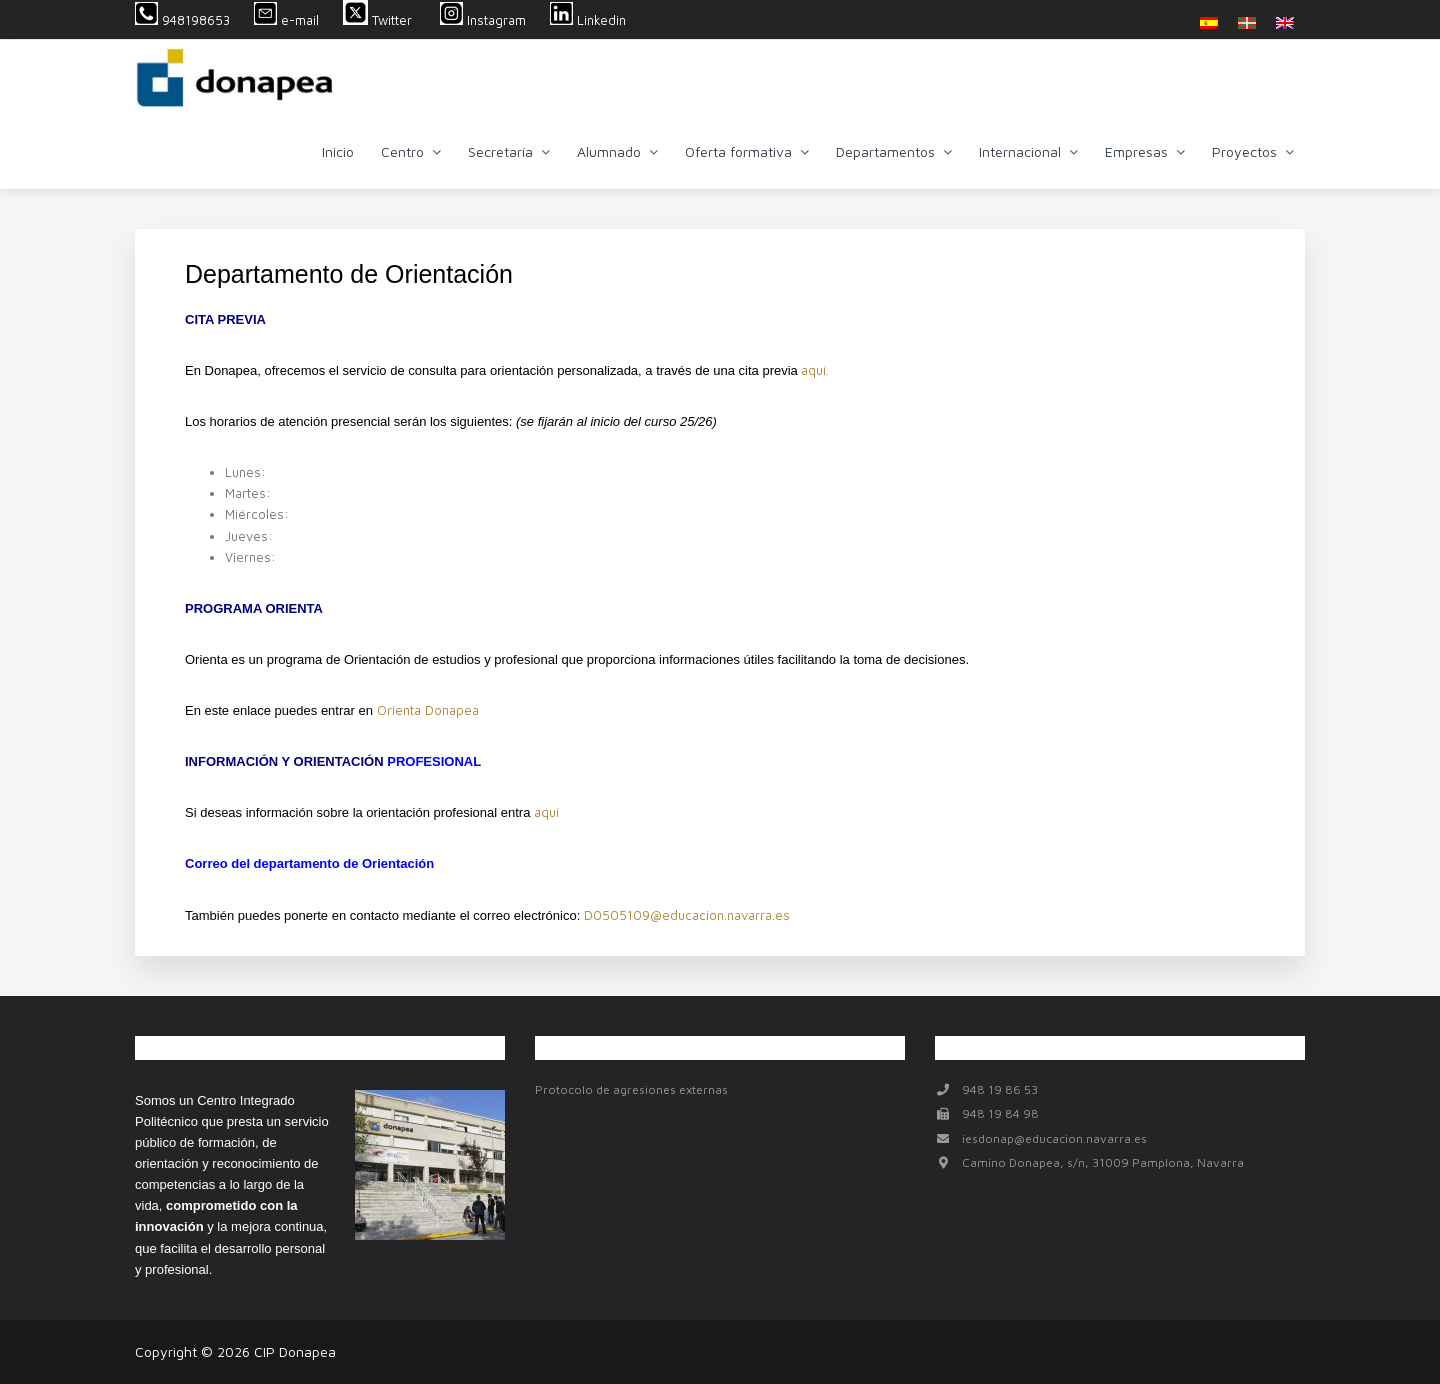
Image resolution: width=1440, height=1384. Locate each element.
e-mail (286, 20)
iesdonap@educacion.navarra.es (1054, 1138)
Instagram (483, 20)
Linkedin (588, 20)
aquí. (815, 370)
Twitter (379, 20)
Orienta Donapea (428, 710)
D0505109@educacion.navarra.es (687, 915)
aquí (546, 812)
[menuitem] (1209, 22)
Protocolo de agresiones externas (631, 1089)
